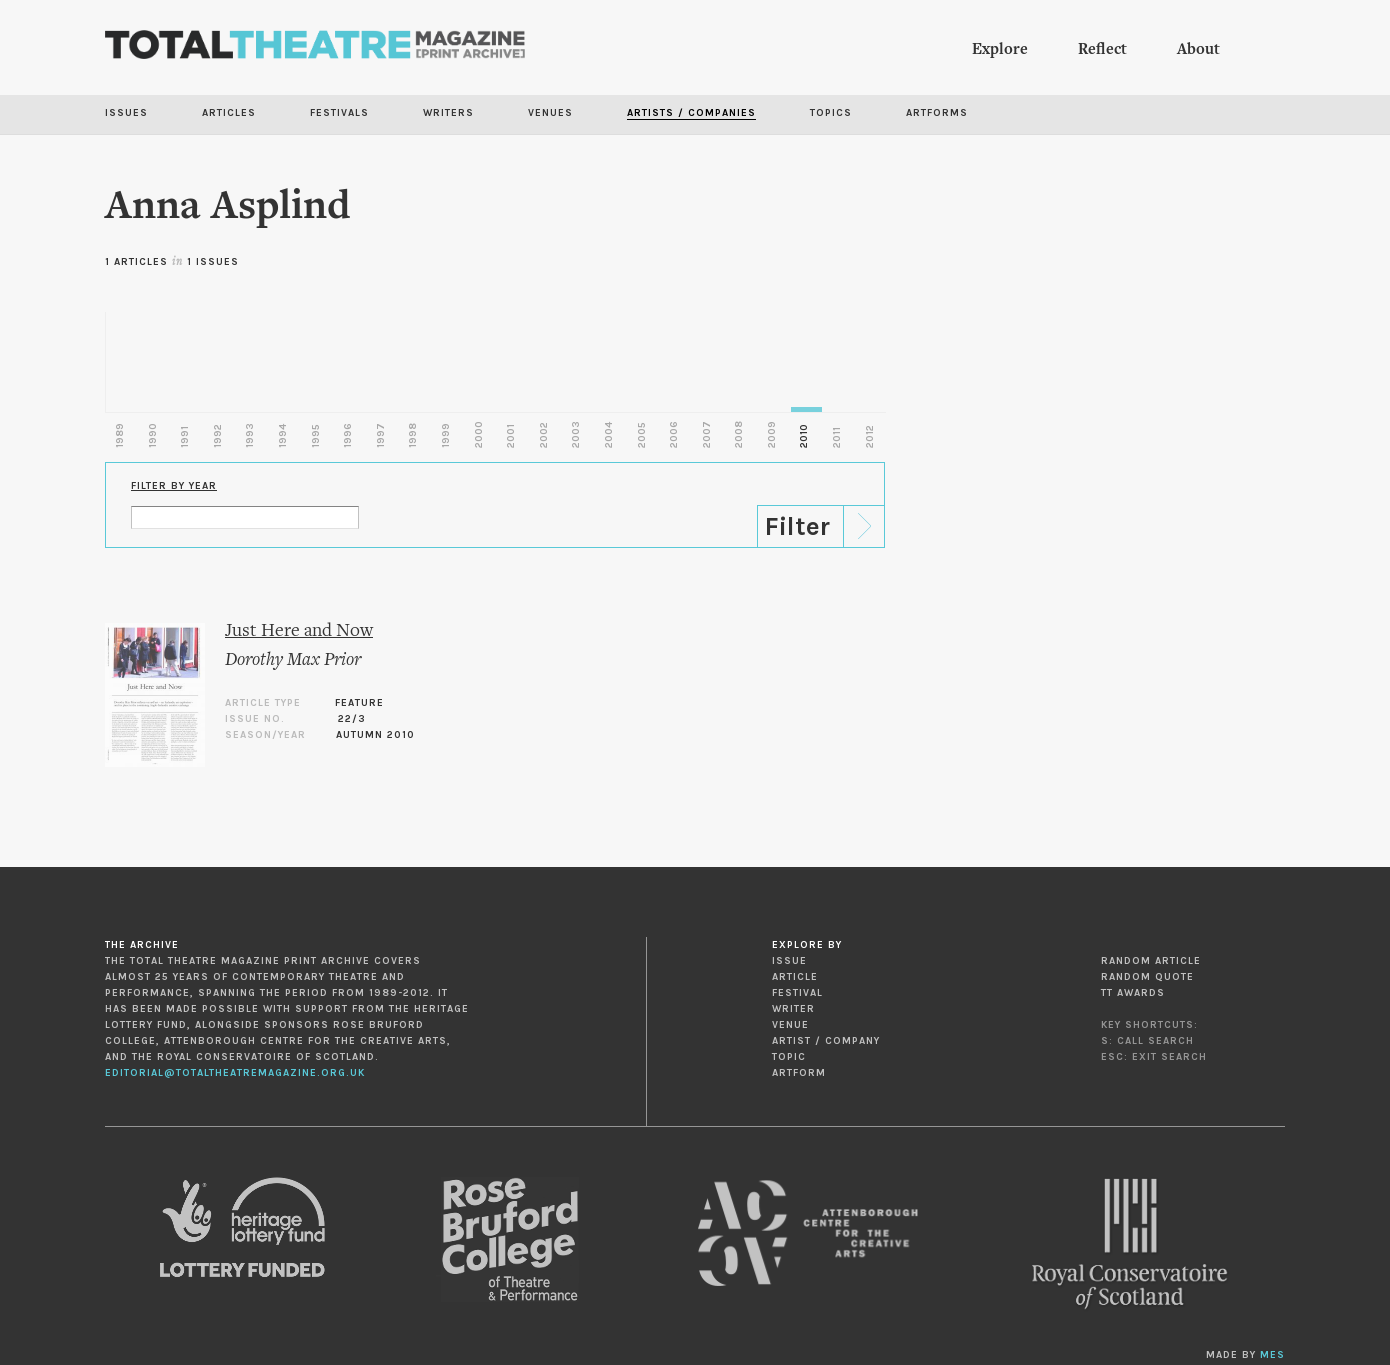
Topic (789, 1057)
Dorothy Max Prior (293, 660)
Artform (799, 1073)
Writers (448, 113)
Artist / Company (826, 1041)
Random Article (1151, 961)
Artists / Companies (691, 113)
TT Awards (1133, 993)
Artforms (937, 113)
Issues (126, 113)
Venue (790, 1025)
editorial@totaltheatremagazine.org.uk (235, 1073)
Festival (797, 993)
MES (1272, 1355)
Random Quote (1147, 977)
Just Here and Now (299, 631)
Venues (550, 113)
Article (795, 977)
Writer (793, 1009)
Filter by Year (174, 486)
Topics (831, 113)
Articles (229, 113)
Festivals (339, 113)
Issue (789, 961)
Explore (1000, 50)
